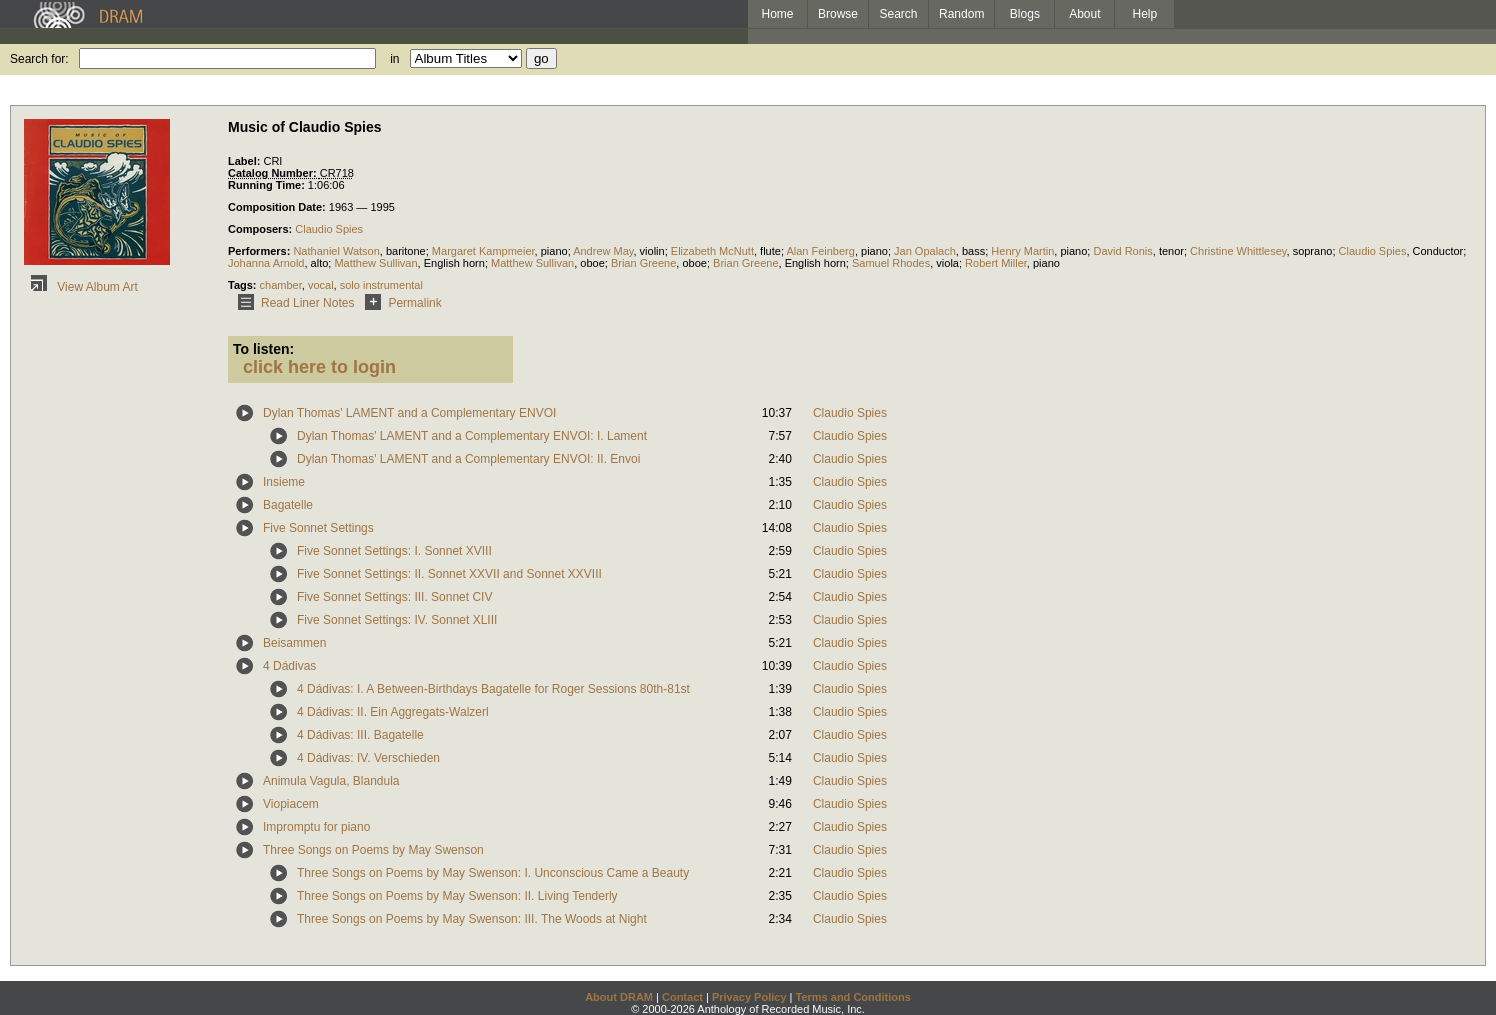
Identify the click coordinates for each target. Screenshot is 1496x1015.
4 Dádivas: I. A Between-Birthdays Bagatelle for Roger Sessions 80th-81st (493, 689)
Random (961, 14)
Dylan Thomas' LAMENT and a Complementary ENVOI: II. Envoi (468, 459)
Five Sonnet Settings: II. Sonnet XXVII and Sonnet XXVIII (449, 574)
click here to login (319, 367)
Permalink (399, 303)
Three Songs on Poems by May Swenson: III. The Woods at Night (472, 919)
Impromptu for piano (316, 827)
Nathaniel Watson (336, 251)
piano (554, 251)
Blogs (1025, 14)
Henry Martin (1022, 251)
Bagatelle (288, 505)
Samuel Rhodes (891, 263)
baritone (406, 251)
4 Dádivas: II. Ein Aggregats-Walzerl (393, 712)
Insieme (284, 482)
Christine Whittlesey (1238, 251)
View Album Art (81, 287)
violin (652, 251)
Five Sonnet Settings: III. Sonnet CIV (394, 597)
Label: (245, 161)
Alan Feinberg (820, 251)
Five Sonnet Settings (318, 528)
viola (947, 263)
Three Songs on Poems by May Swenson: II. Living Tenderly (457, 896)
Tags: (244, 285)
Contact (682, 997)
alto (320, 263)
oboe (592, 263)
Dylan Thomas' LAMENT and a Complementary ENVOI (409, 413)
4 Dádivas (289, 666)
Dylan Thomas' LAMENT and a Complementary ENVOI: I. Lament (472, 436)
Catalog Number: (274, 173)
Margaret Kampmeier (483, 251)
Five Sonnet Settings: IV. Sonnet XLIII (397, 620)
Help (1145, 14)
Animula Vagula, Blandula (331, 781)
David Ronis (1122, 251)
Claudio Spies (329, 229)
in (394, 59)
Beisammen (294, 643)
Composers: (261, 229)
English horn (454, 263)
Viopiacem (291, 804)
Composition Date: (278, 207)
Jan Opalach (925, 251)
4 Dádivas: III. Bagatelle (360, 735)
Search (899, 14)
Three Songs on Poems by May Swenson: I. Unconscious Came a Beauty (493, 873)
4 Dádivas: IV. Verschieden (368, 758)
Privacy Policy (749, 997)
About (1084, 14)
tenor (1171, 251)
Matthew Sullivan (375, 263)
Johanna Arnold (266, 263)
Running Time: (268, 185)
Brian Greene (643, 263)
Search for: (39, 59)
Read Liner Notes (292, 303)
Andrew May (603, 251)
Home (777, 14)
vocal (321, 285)
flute (770, 251)
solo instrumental (381, 285)
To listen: (263, 349)
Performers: (260, 251)
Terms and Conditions (853, 997)
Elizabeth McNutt (712, 251)
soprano (1313, 251)
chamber (281, 285)
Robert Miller (996, 263)
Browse (838, 14)
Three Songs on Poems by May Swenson (373, 850)
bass (973, 251)
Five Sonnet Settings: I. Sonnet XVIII (394, 551)
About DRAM (619, 997)
